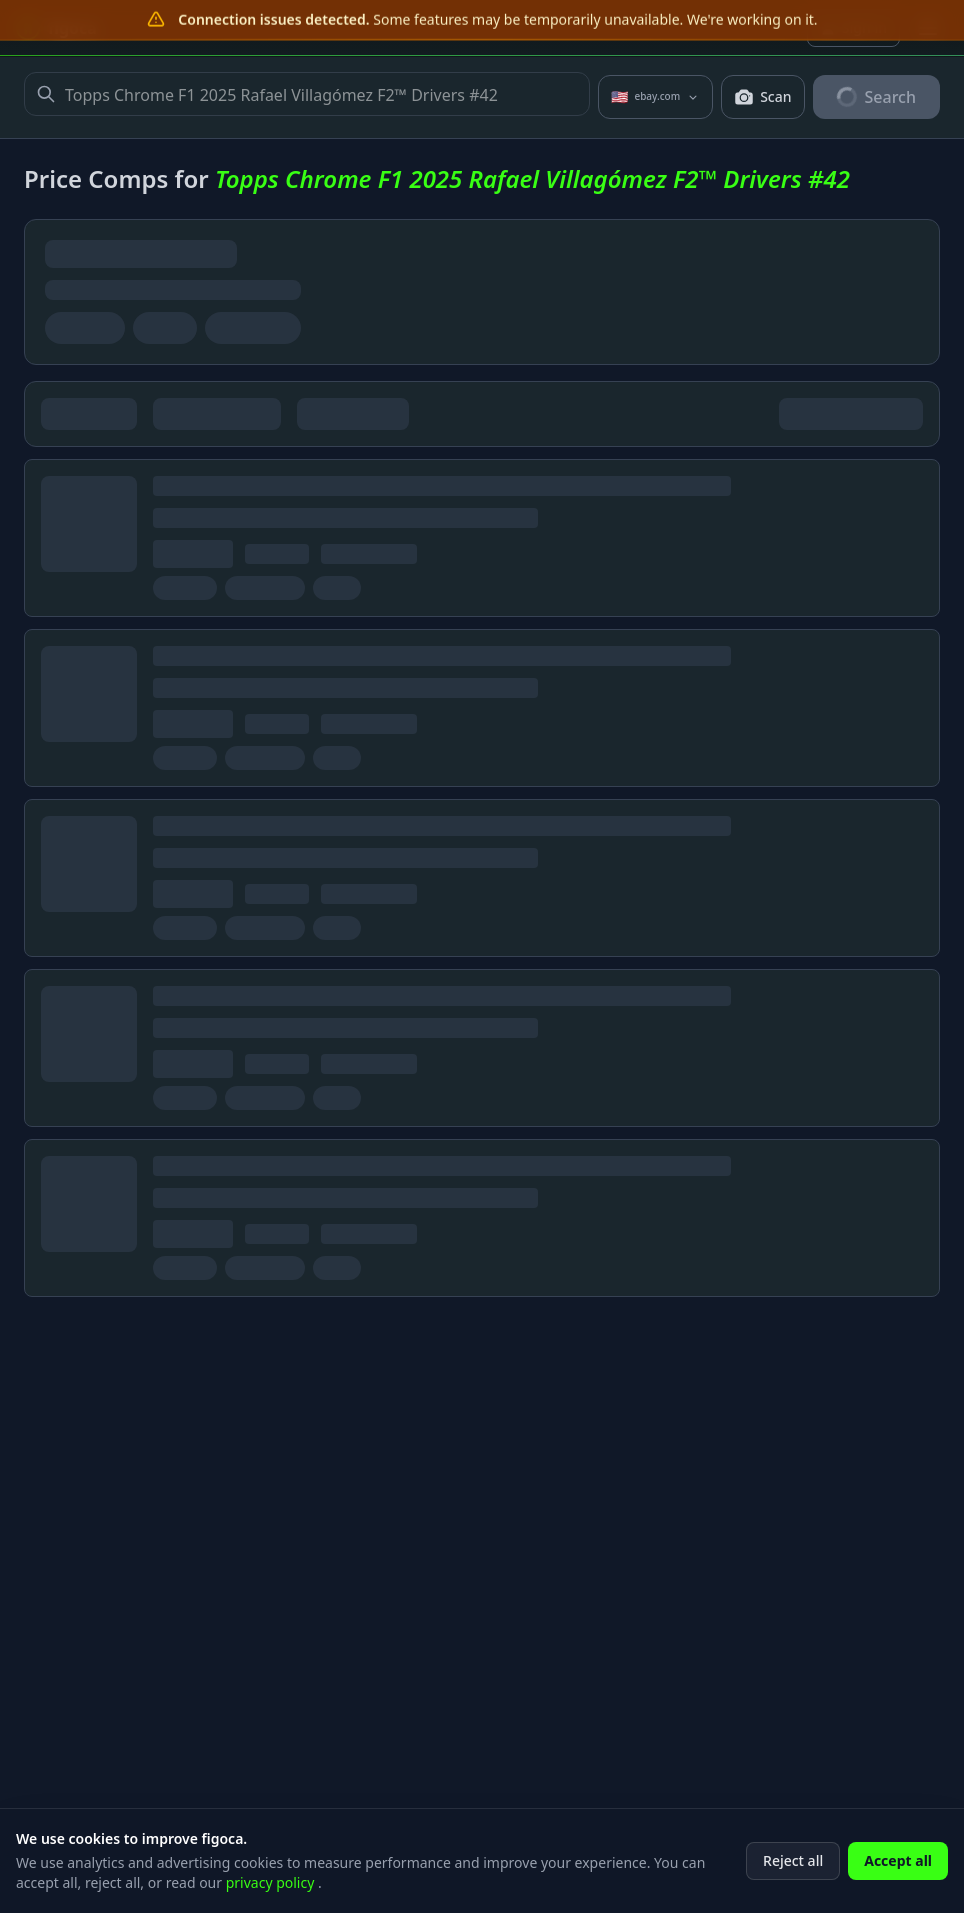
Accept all (898, 1887)
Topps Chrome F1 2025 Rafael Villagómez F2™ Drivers (307, 94)
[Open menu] (928, 28)
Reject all (793, 1887)
